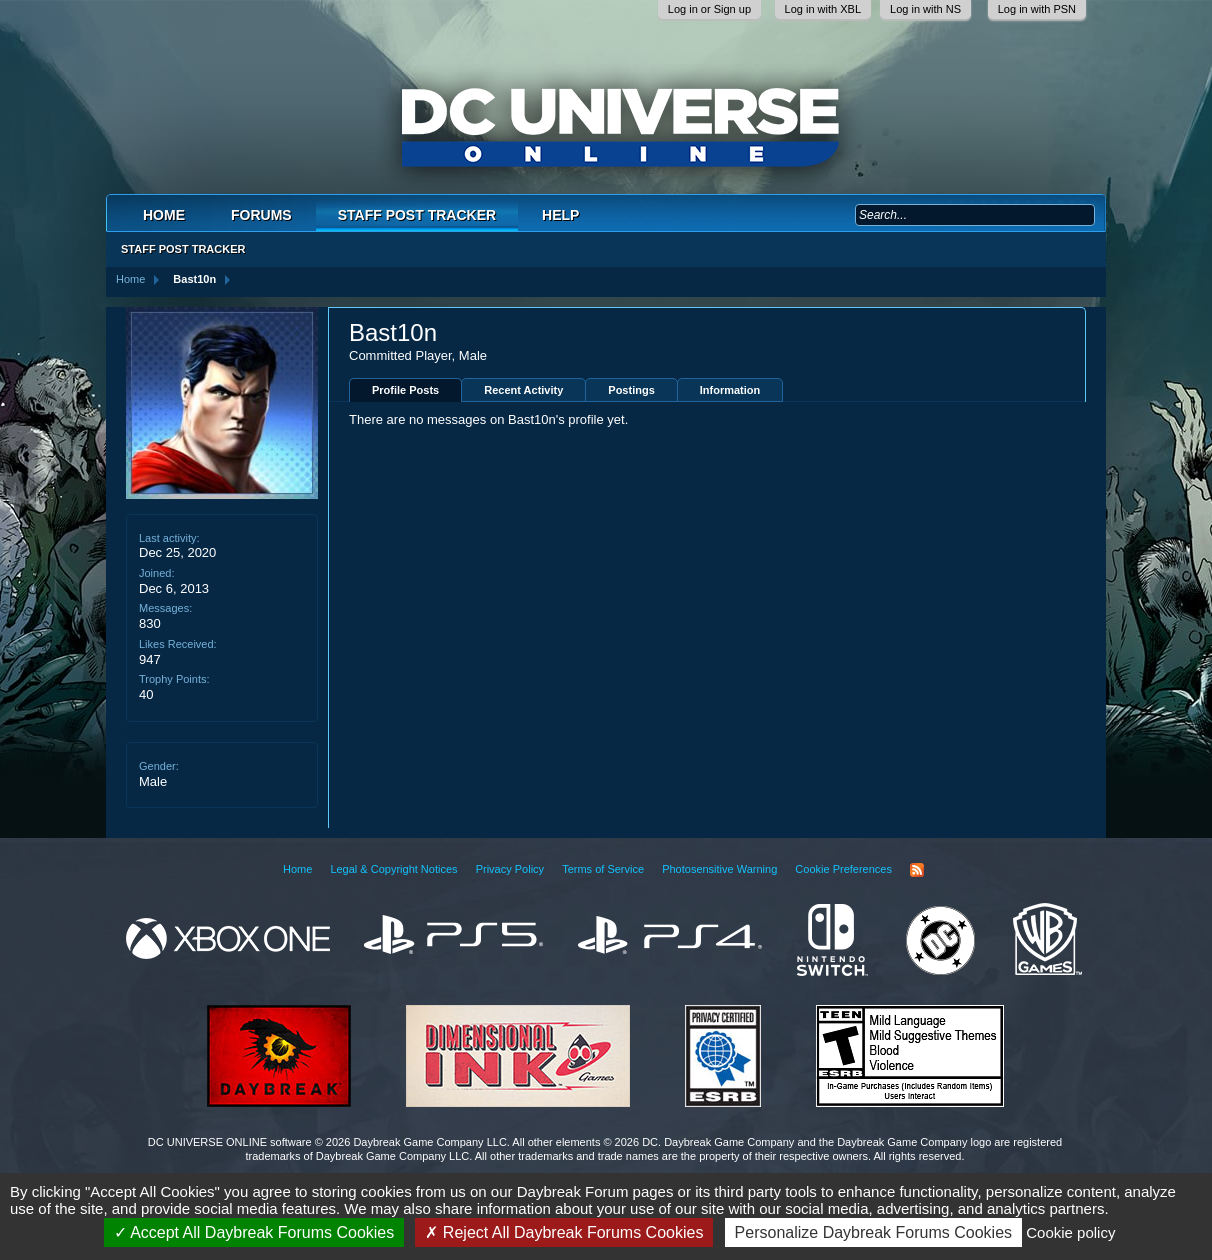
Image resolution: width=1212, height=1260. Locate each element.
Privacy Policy (510, 869)
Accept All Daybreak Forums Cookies (254, 1232)
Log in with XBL (823, 9)
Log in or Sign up (709, 9)
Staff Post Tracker (417, 215)
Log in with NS (925, 9)
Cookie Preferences (843, 869)
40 (146, 694)
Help (560, 215)
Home (164, 215)
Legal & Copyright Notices (393, 869)
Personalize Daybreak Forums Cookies (873, 1232)
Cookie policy (1070, 1232)
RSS (917, 870)
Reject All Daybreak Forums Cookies (564, 1232)
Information (730, 390)
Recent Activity (523, 390)
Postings (631, 390)
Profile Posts (405, 390)
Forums (261, 215)
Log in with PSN (1037, 9)
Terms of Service (603, 869)
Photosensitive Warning (719, 869)
